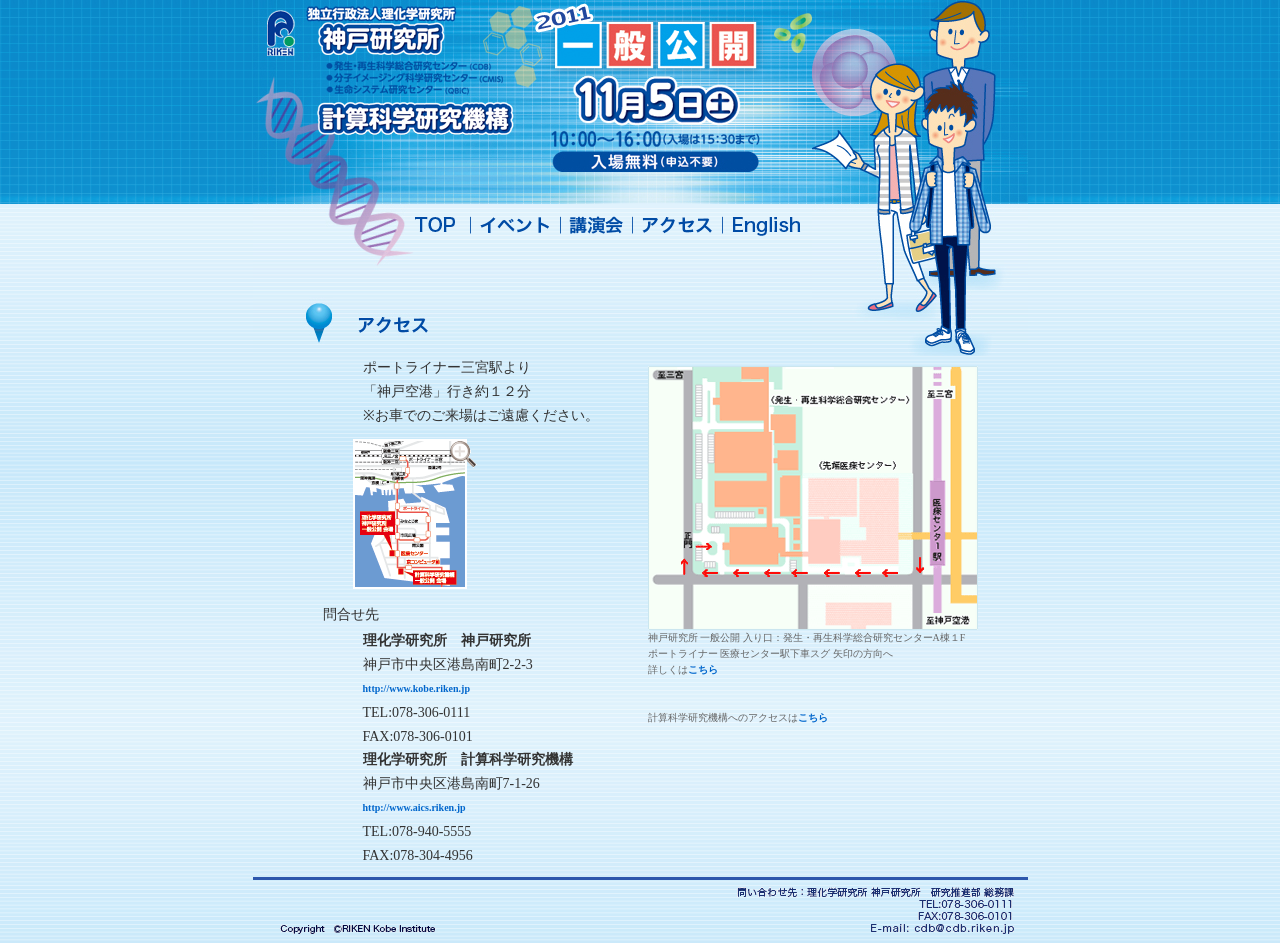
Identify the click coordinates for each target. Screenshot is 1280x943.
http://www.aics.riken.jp (414, 807)
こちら (703, 669)
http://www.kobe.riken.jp (417, 688)
